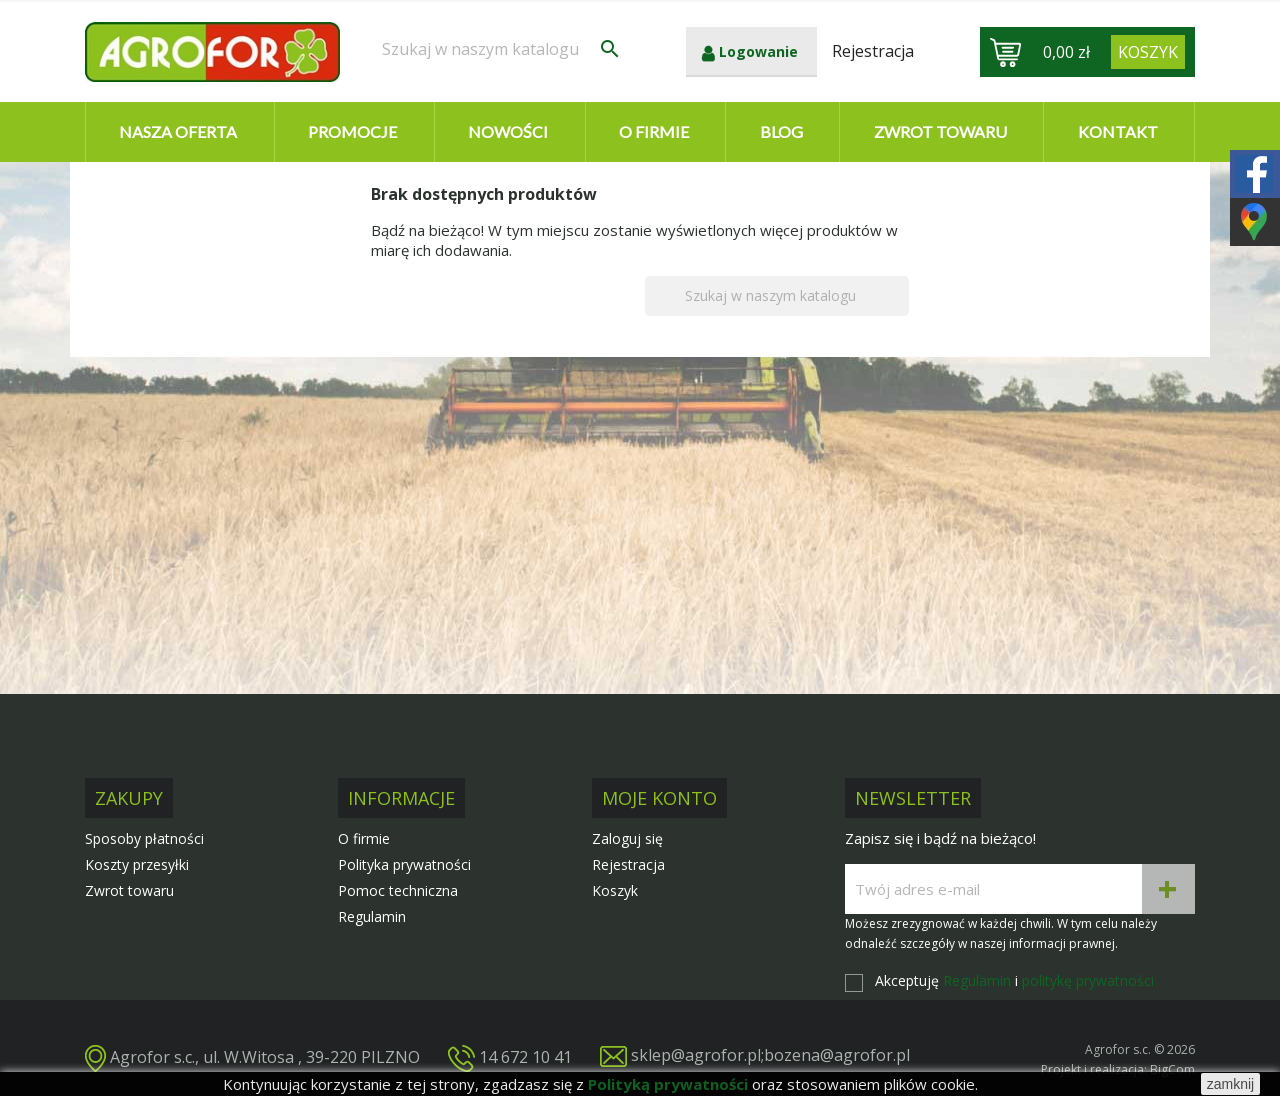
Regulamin (372, 916)
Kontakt (1118, 131)
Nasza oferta (178, 131)
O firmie (654, 131)
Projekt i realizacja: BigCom (1118, 1069)
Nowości (508, 131)
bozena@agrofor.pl (837, 1055)
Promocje (352, 131)
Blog (781, 131)
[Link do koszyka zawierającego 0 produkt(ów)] (1148, 52)
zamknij (1230, 1084)
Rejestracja (628, 864)
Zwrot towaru (940, 131)
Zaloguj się (627, 838)
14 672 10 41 (525, 1056)
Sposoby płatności (144, 838)
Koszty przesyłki (137, 864)
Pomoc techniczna (398, 890)
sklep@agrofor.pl (696, 1055)
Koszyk (615, 890)
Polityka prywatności (404, 864)
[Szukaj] (502, 49)
